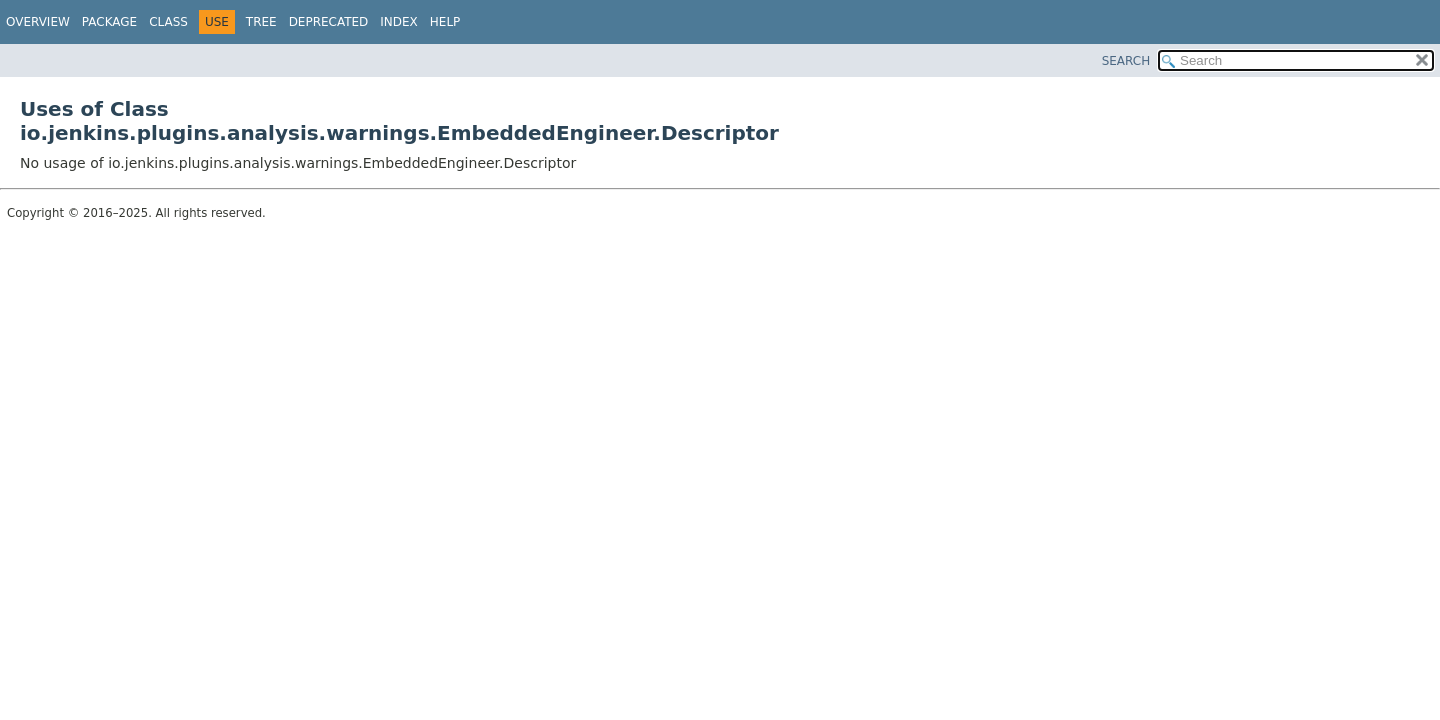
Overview (38, 22)
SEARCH (1126, 61)
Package (109, 22)
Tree (261, 22)
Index (399, 22)
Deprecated (329, 22)
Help (445, 22)
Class (168, 22)
